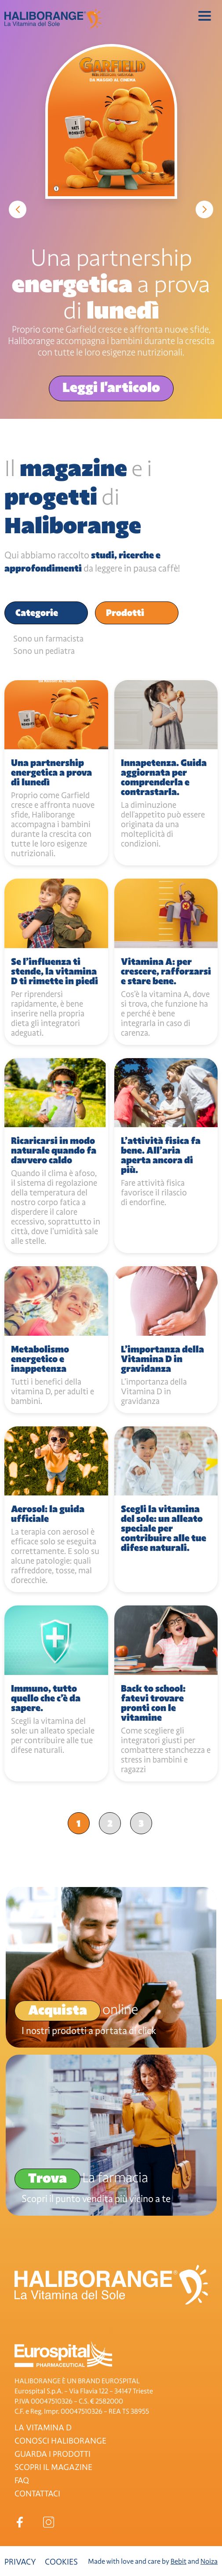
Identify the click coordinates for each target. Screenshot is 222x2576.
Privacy (20, 2562)
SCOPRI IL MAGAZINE (53, 2467)
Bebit (178, 2561)
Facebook (20, 2522)
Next (204, 209)
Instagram (48, 2522)
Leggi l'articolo (111, 387)
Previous (17, 209)
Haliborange (52, 19)
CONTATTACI (37, 2493)
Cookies (61, 2562)
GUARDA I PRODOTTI (53, 2454)
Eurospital (63, 2354)
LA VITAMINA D (43, 2427)
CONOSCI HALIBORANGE (60, 2441)
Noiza (209, 2561)
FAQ (22, 2480)
